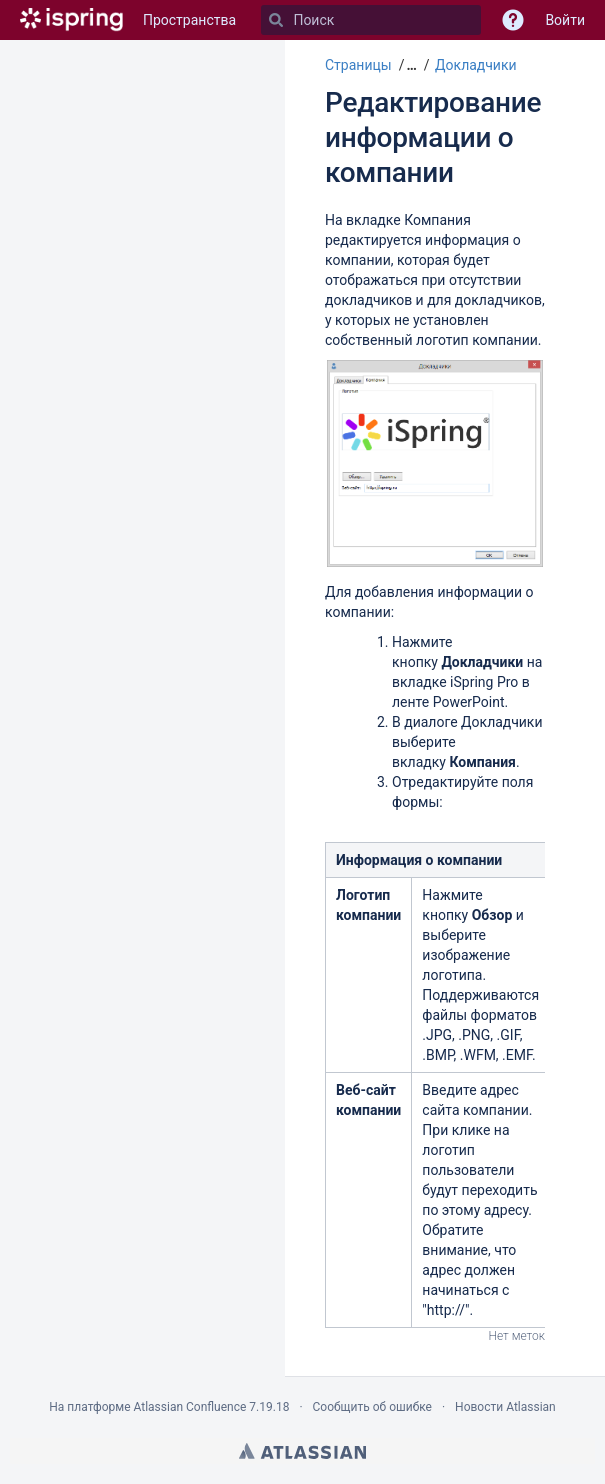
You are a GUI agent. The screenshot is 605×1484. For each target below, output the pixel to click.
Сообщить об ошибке (372, 1407)
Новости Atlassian (505, 1407)
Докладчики (475, 65)
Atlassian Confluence (189, 1407)
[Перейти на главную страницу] (71, 20)
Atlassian (302, 1451)
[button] (409, 65)
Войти (565, 20)
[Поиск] (276, 20)
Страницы (358, 65)
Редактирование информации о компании (433, 137)
